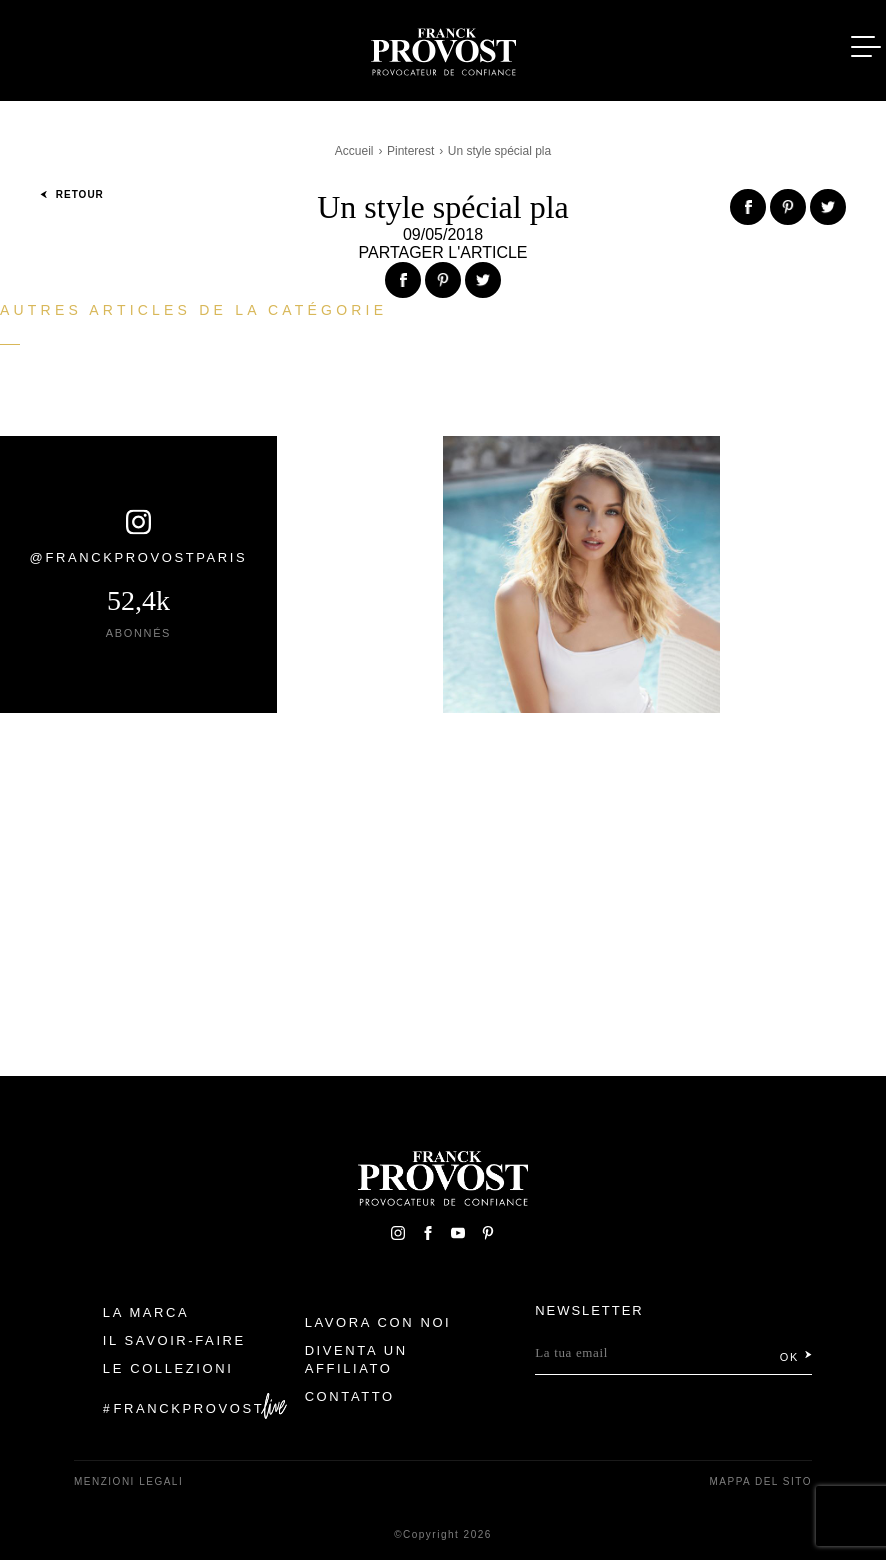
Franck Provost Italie (443, 48)
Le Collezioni (168, 1368)
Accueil (354, 151)
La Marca (146, 1312)
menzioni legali (128, 1481)
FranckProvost (189, 1408)
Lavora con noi (378, 1322)
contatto (350, 1396)
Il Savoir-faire (174, 1340)
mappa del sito (760, 1481)
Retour (72, 194)
